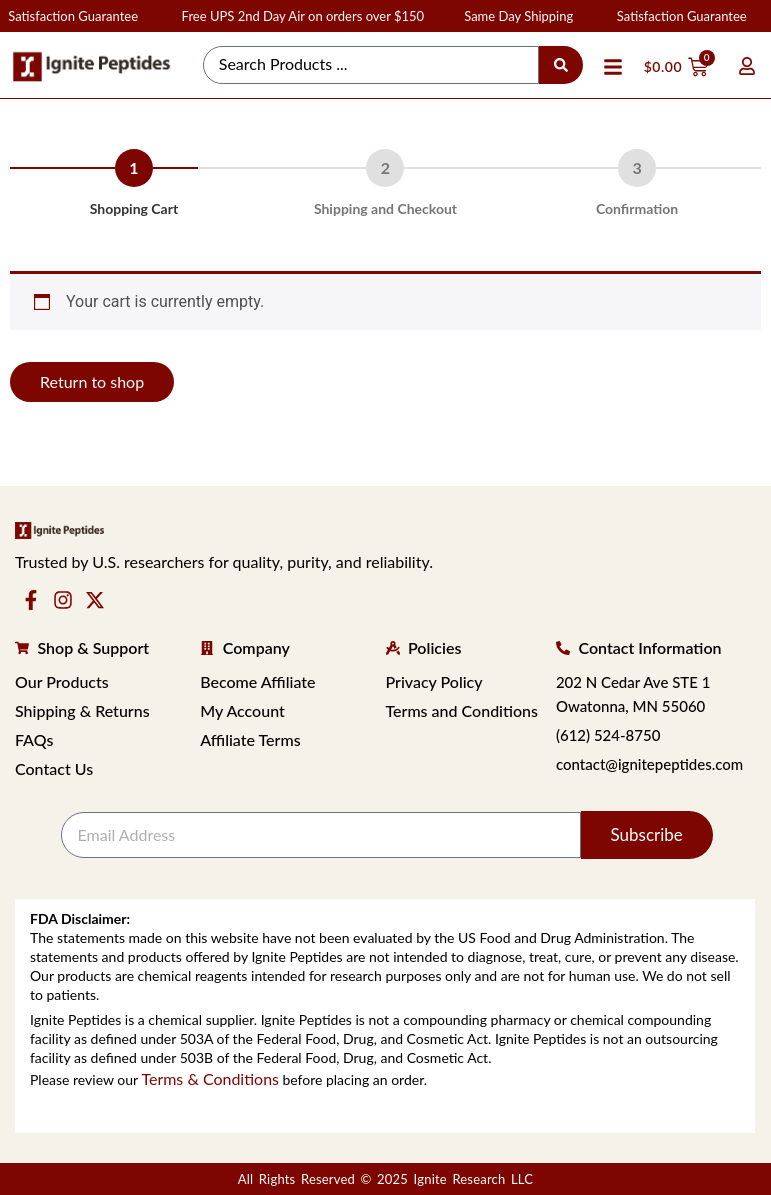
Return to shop (92, 381)
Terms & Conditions (210, 1078)
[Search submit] (561, 65)
